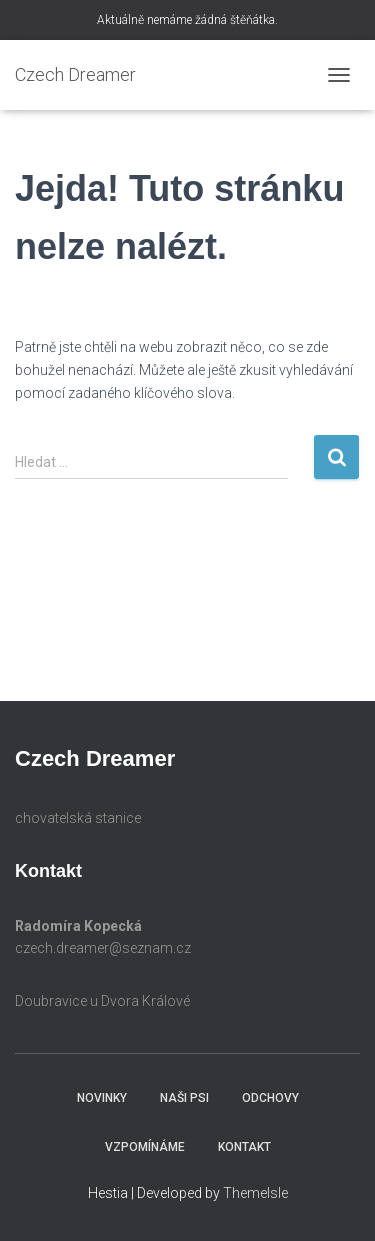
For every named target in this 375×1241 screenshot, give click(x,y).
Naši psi (184, 1098)
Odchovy (270, 1098)
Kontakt (244, 1147)
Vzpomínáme (145, 1147)
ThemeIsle (255, 1193)
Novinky (102, 1098)
